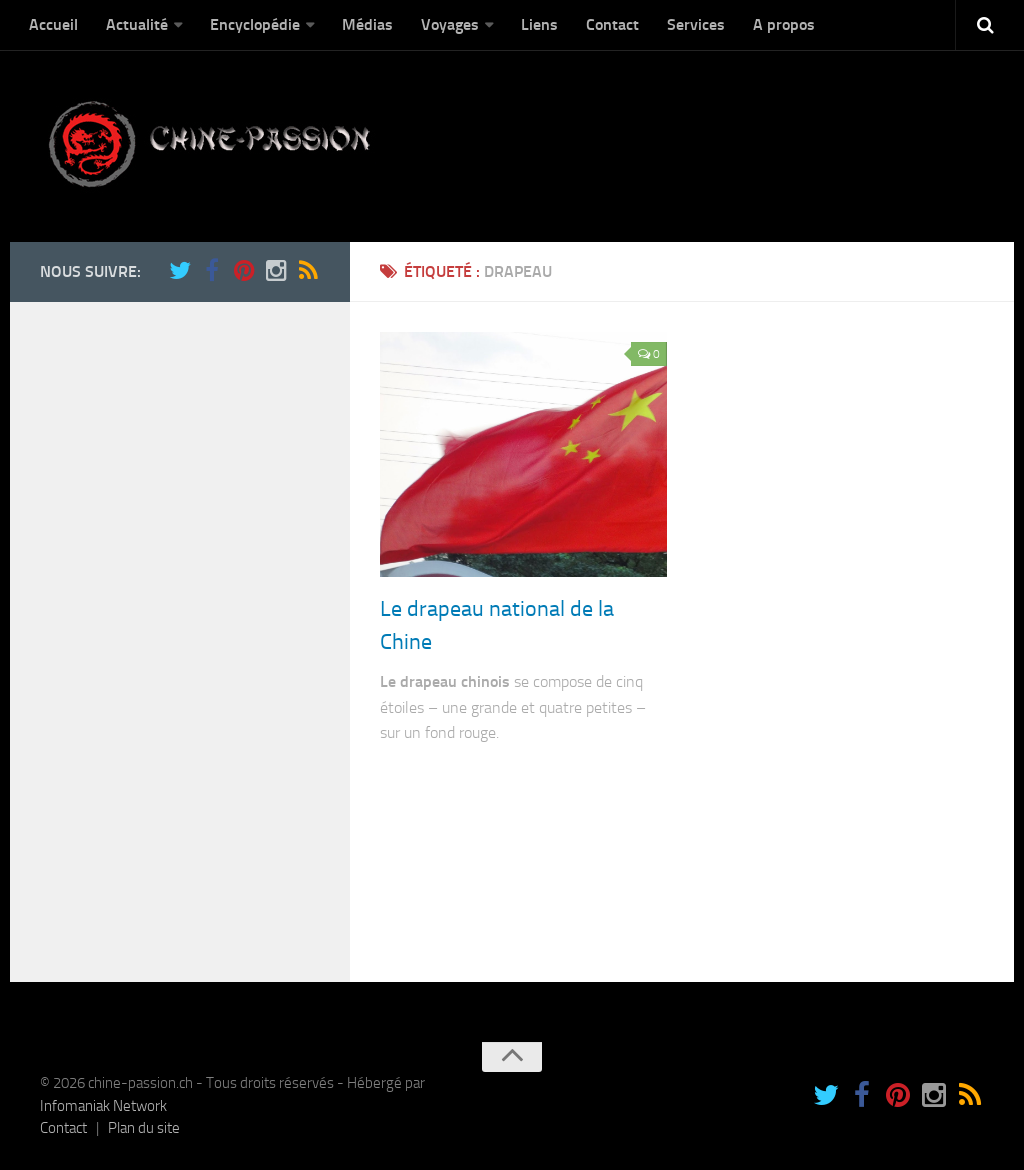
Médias (367, 24)
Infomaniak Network (103, 1106)
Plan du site (144, 1128)
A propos (784, 24)
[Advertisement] (170, 632)
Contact (612, 24)
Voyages (450, 24)
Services (696, 24)
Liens (539, 24)
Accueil (53, 24)
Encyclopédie (255, 24)
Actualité (137, 24)
